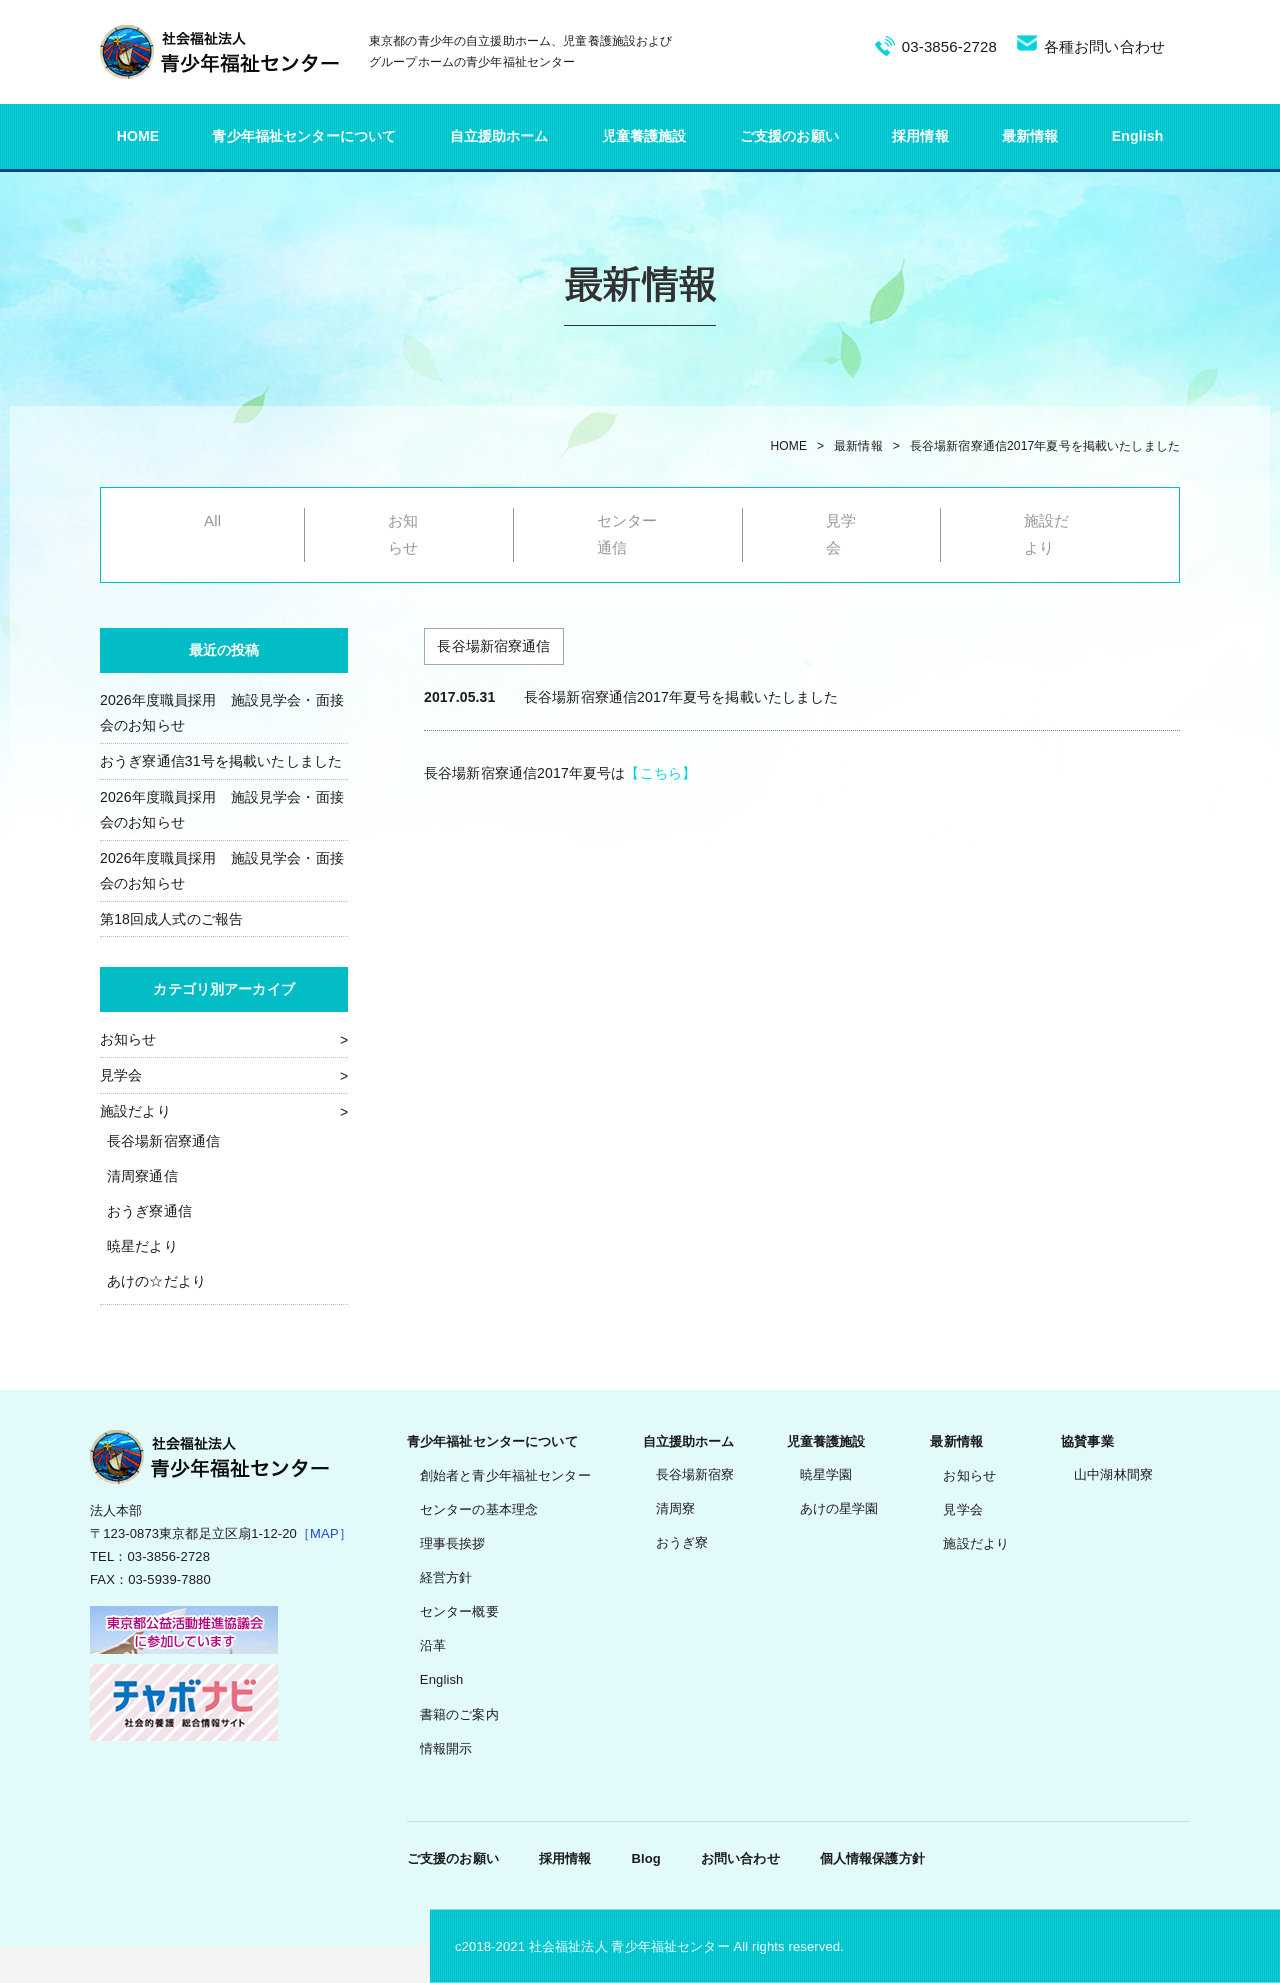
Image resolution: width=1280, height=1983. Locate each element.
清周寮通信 (142, 1176)
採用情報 (920, 136)
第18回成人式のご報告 (171, 919)
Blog (645, 1858)
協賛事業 (1087, 1441)
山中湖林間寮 (1113, 1474)
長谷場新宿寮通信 (163, 1141)
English (1138, 136)
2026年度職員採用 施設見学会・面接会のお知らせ (222, 712)
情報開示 (446, 1748)
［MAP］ (324, 1533)
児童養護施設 (644, 136)
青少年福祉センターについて (304, 136)
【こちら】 (660, 773)
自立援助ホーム (499, 136)
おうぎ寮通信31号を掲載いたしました (221, 761)
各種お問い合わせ (1104, 46)
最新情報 (1030, 136)
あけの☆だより (156, 1281)
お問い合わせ (740, 1858)
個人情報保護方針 (872, 1858)
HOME (138, 136)
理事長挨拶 (453, 1543)
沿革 (433, 1645)
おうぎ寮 (682, 1542)
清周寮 (675, 1508)
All (212, 520)
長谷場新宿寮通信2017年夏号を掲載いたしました (1045, 446)
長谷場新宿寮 (695, 1474)
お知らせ (128, 1039)
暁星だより (142, 1246)
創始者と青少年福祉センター (505, 1475)
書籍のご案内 (459, 1714)
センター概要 (459, 1611)
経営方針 (446, 1577)
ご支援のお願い (789, 136)
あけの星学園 (839, 1508)
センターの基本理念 (479, 1509)
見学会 (121, 1075)
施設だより (135, 1111)
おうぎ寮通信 (149, 1211)
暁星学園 (826, 1474)
